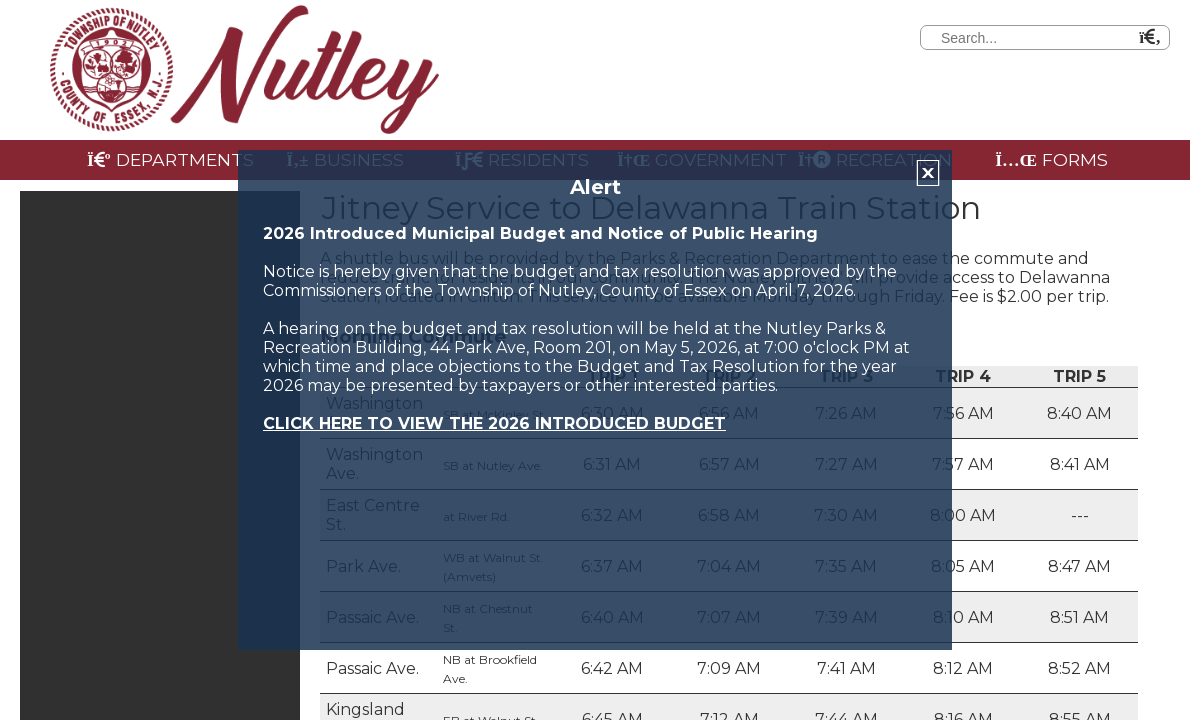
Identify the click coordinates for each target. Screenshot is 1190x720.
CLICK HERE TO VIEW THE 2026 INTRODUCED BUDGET (494, 423)
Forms (1051, 159)
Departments (170, 159)
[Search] (1173, 35)
